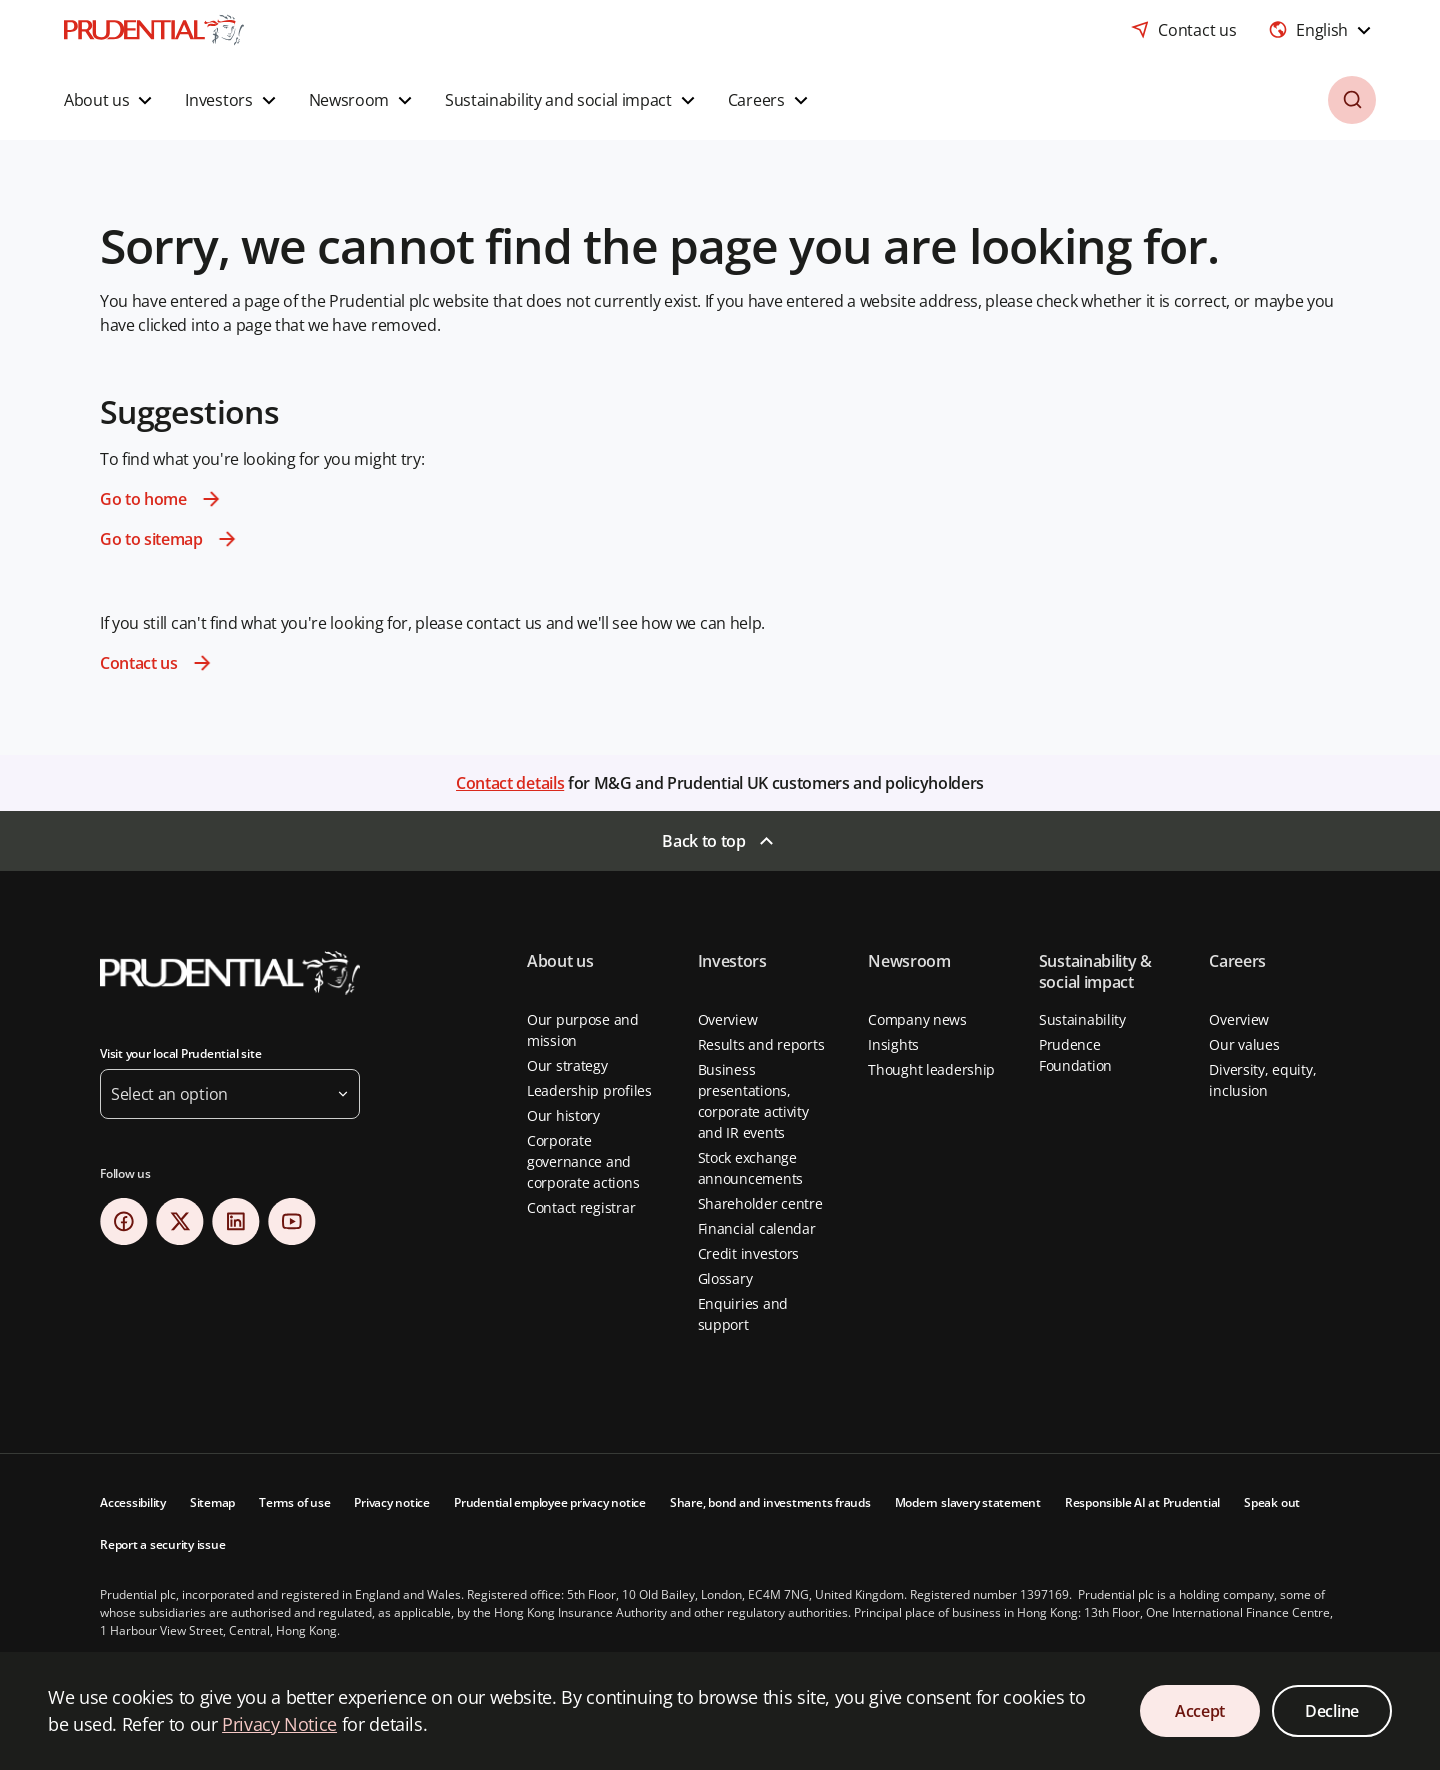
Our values (1244, 1044)
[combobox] (1322, 30)
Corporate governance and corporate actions (583, 1161)
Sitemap (212, 1502)
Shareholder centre (760, 1203)
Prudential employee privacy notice (550, 1502)
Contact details (510, 783)
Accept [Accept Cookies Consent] (1200, 1711)
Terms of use (294, 1502)
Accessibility (133, 1502)
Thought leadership (931, 1069)
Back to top (703, 841)
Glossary (725, 1278)
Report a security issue (162, 1544)
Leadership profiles (589, 1090)
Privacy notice (392, 1502)
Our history (563, 1115)
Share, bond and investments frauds (770, 1502)
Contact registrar (581, 1207)
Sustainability (1082, 1019)
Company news (917, 1019)
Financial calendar (757, 1228)
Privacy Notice (279, 1724)
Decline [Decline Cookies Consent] (1332, 1711)
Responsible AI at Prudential (1142, 1502)
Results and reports (761, 1044)
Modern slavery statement (968, 1502)
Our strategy (567, 1065)
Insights (893, 1044)
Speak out (1272, 1502)
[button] (110, 100)
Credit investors (749, 1253)
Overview (728, 1019)
